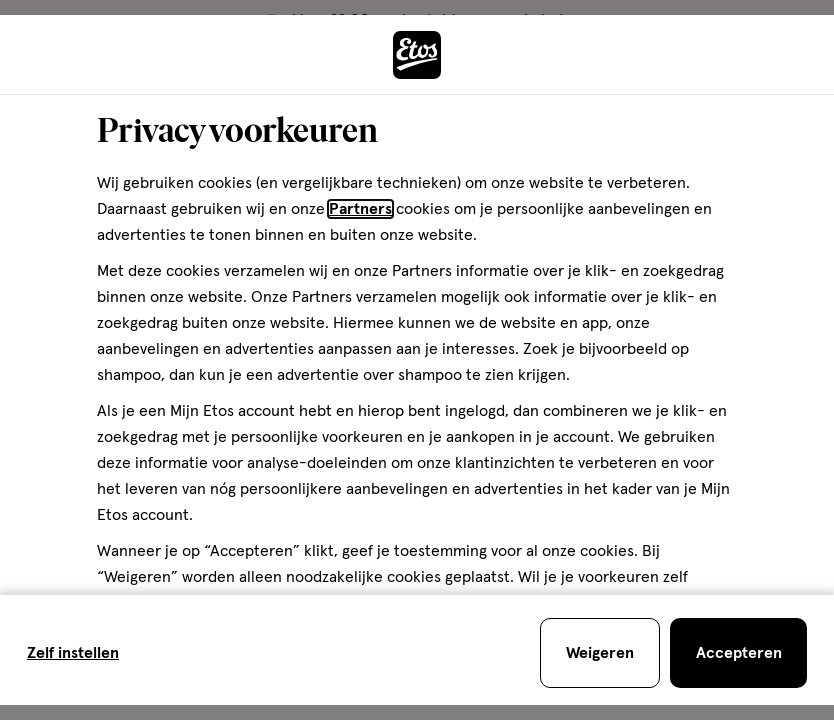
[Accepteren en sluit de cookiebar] (738, 653)
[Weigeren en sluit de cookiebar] (600, 653)
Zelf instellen (73, 653)
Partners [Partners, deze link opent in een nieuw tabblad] (360, 209)
